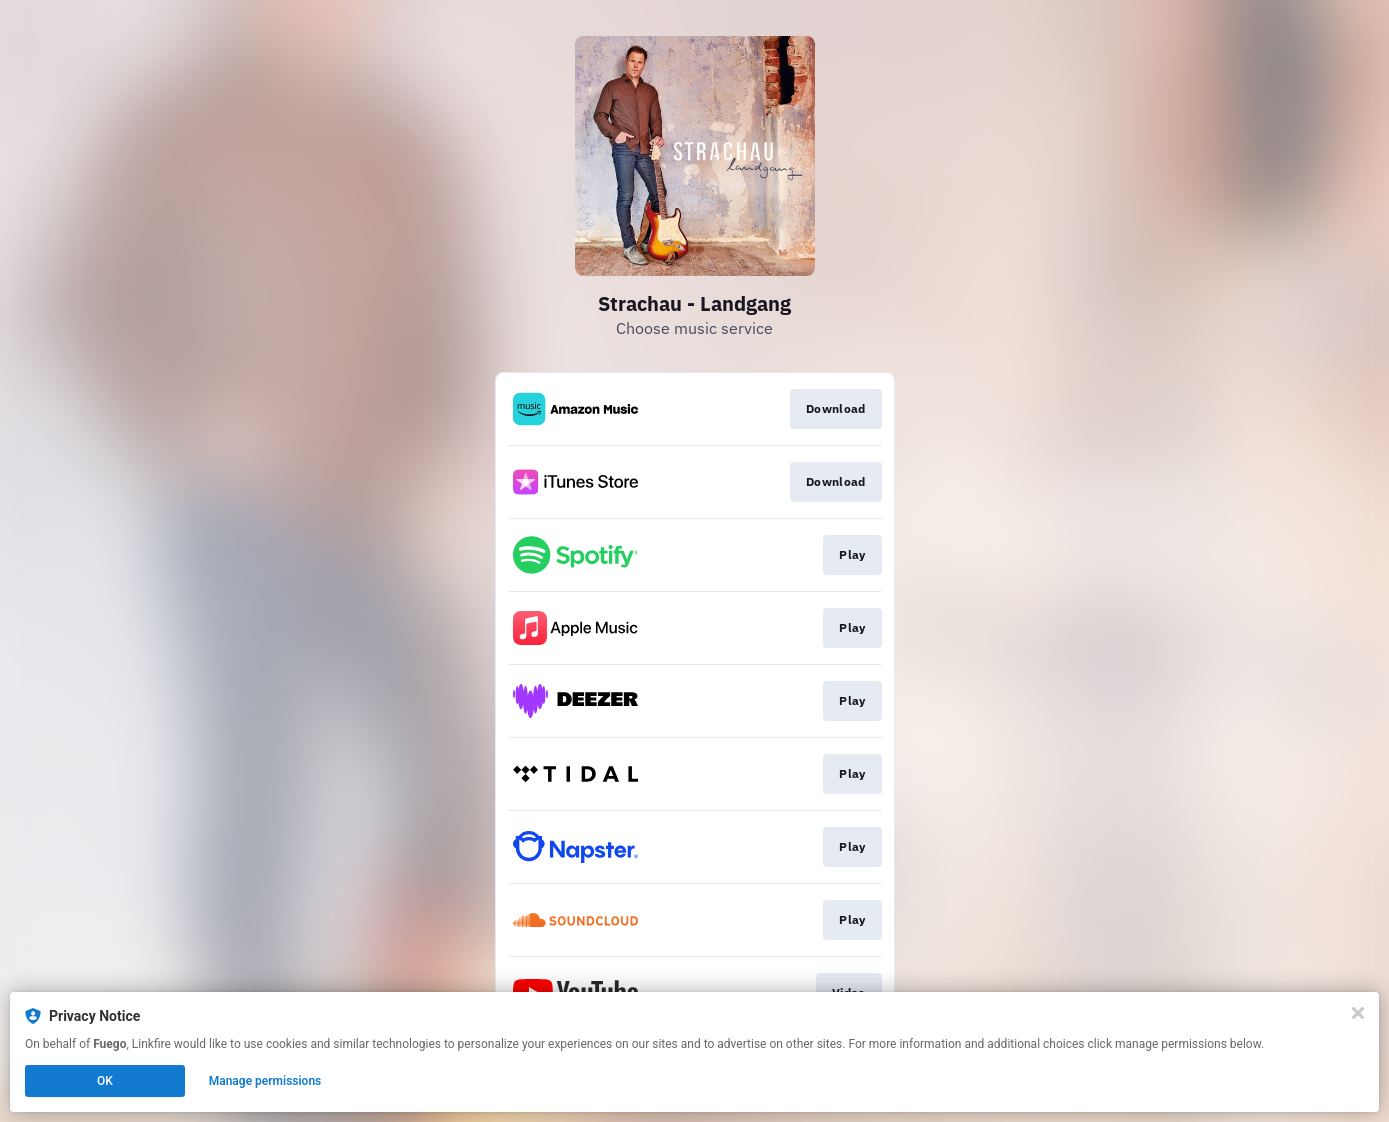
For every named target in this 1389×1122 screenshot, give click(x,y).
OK (105, 1081)
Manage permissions (265, 1081)
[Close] (1358, 1013)
